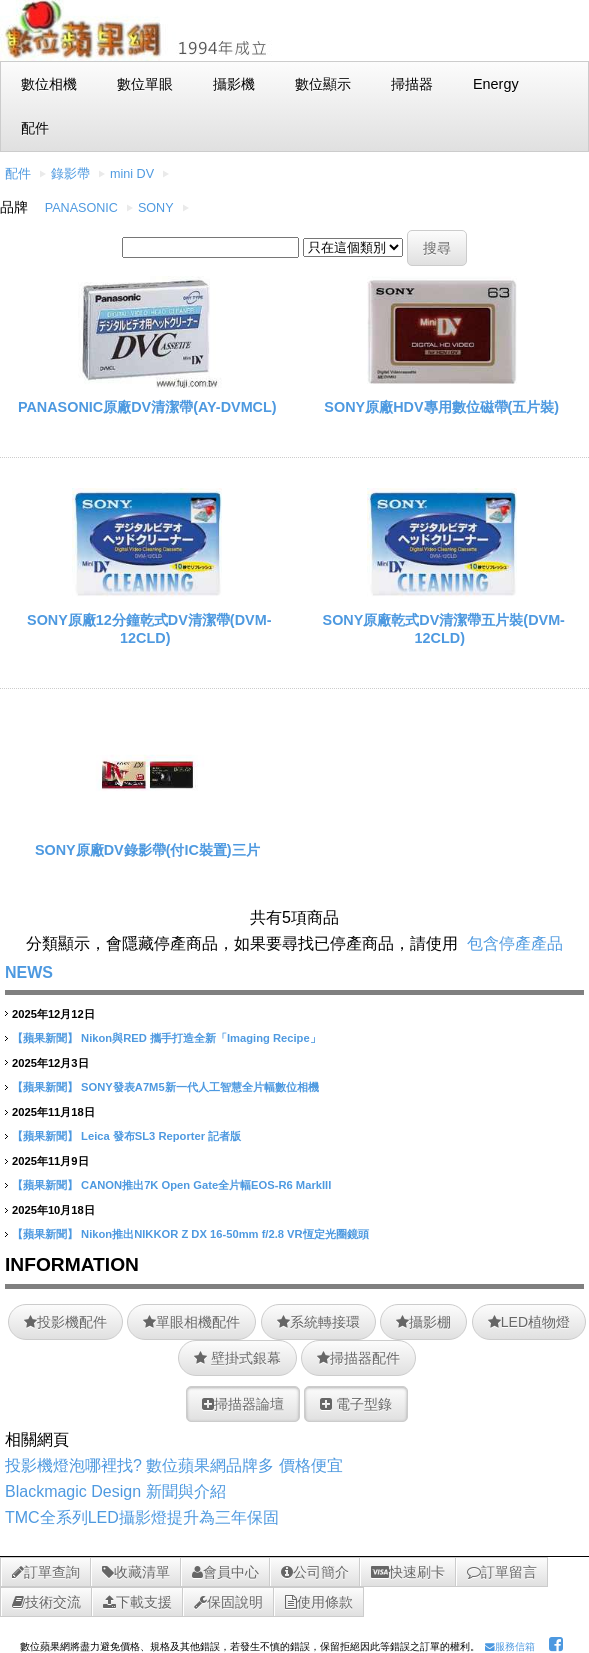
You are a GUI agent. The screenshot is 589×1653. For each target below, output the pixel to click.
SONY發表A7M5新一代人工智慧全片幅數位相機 (200, 1087)
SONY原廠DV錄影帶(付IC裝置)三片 (147, 850)
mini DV (132, 174)
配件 (18, 174)
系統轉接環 (318, 1322)
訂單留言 (502, 1572)
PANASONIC (81, 208)
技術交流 (46, 1602)
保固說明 (228, 1602)
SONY (156, 208)
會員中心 (225, 1572)
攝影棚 (423, 1322)
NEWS (29, 972)
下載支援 (137, 1602)
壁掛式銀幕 (237, 1358)
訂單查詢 (46, 1572)
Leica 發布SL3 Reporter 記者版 (161, 1136)
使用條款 (319, 1602)
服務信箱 (510, 1646)
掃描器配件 (358, 1358)
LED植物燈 (529, 1322)
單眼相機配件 (191, 1322)
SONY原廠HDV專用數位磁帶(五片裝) (441, 407)
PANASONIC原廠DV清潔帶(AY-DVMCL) (147, 407)
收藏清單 (136, 1572)
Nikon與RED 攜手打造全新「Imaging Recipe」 (201, 1038)
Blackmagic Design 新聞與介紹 (115, 1491)
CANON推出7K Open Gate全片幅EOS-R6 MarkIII (206, 1185)
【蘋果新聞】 (45, 1038)
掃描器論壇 (243, 1404)
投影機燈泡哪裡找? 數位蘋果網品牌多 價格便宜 (174, 1465)
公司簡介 (315, 1572)
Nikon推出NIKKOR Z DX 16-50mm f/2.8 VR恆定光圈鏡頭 (225, 1234)
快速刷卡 (408, 1572)
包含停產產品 (515, 943)
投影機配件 (65, 1322)
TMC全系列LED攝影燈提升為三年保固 (142, 1517)
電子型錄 (356, 1404)
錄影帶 (70, 174)
